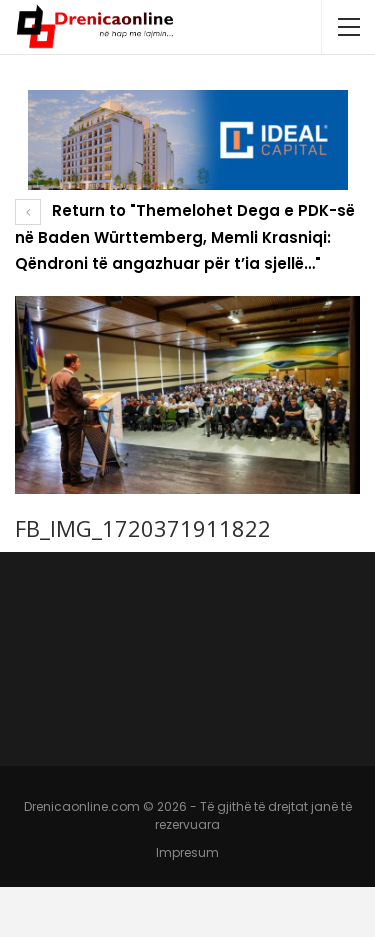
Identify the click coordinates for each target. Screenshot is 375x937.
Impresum (187, 852)
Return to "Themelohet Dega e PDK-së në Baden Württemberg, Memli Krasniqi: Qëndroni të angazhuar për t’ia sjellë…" (185, 237)
